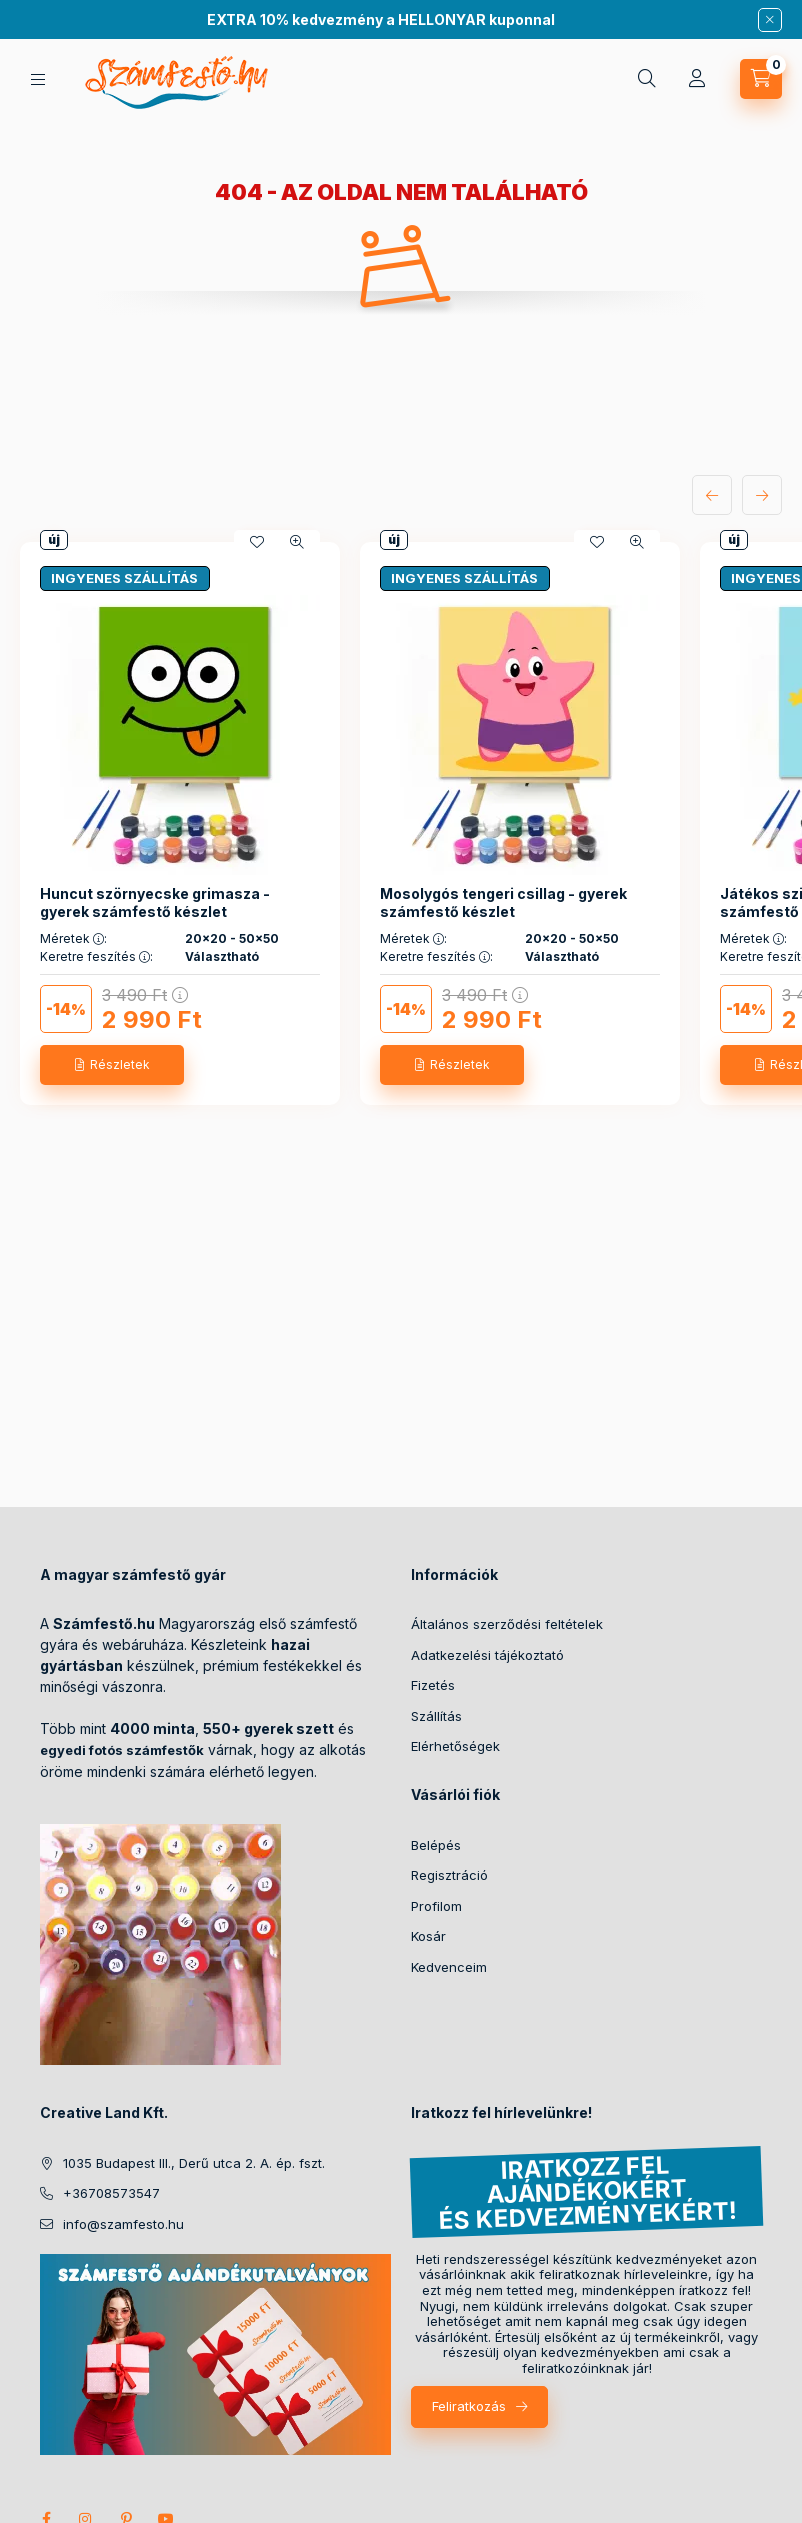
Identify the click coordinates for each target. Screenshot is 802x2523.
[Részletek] (112, 1065)
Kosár (428, 1936)
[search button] (647, 79)
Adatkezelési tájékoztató (487, 1655)
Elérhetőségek (455, 1746)
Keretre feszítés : (96, 957)
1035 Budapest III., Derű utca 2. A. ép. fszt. (194, 2163)
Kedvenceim (449, 1967)
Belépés (436, 1845)
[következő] (762, 495)
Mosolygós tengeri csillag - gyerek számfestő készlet (503, 902)
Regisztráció (449, 1875)
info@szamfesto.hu (123, 2224)
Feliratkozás (469, 2406)
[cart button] (761, 79)
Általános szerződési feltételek (507, 1624)
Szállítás (436, 1716)
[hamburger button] (38, 79)
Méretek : (73, 939)
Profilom (436, 1906)
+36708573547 (111, 2193)
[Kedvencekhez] (257, 542)
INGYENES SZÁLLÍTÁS (124, 578)
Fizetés (433, 1685)
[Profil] (697, 79)
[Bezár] (770, 20)
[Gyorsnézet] (297, 542)
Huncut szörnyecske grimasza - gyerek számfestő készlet (155, 902)
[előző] (712, 495)
